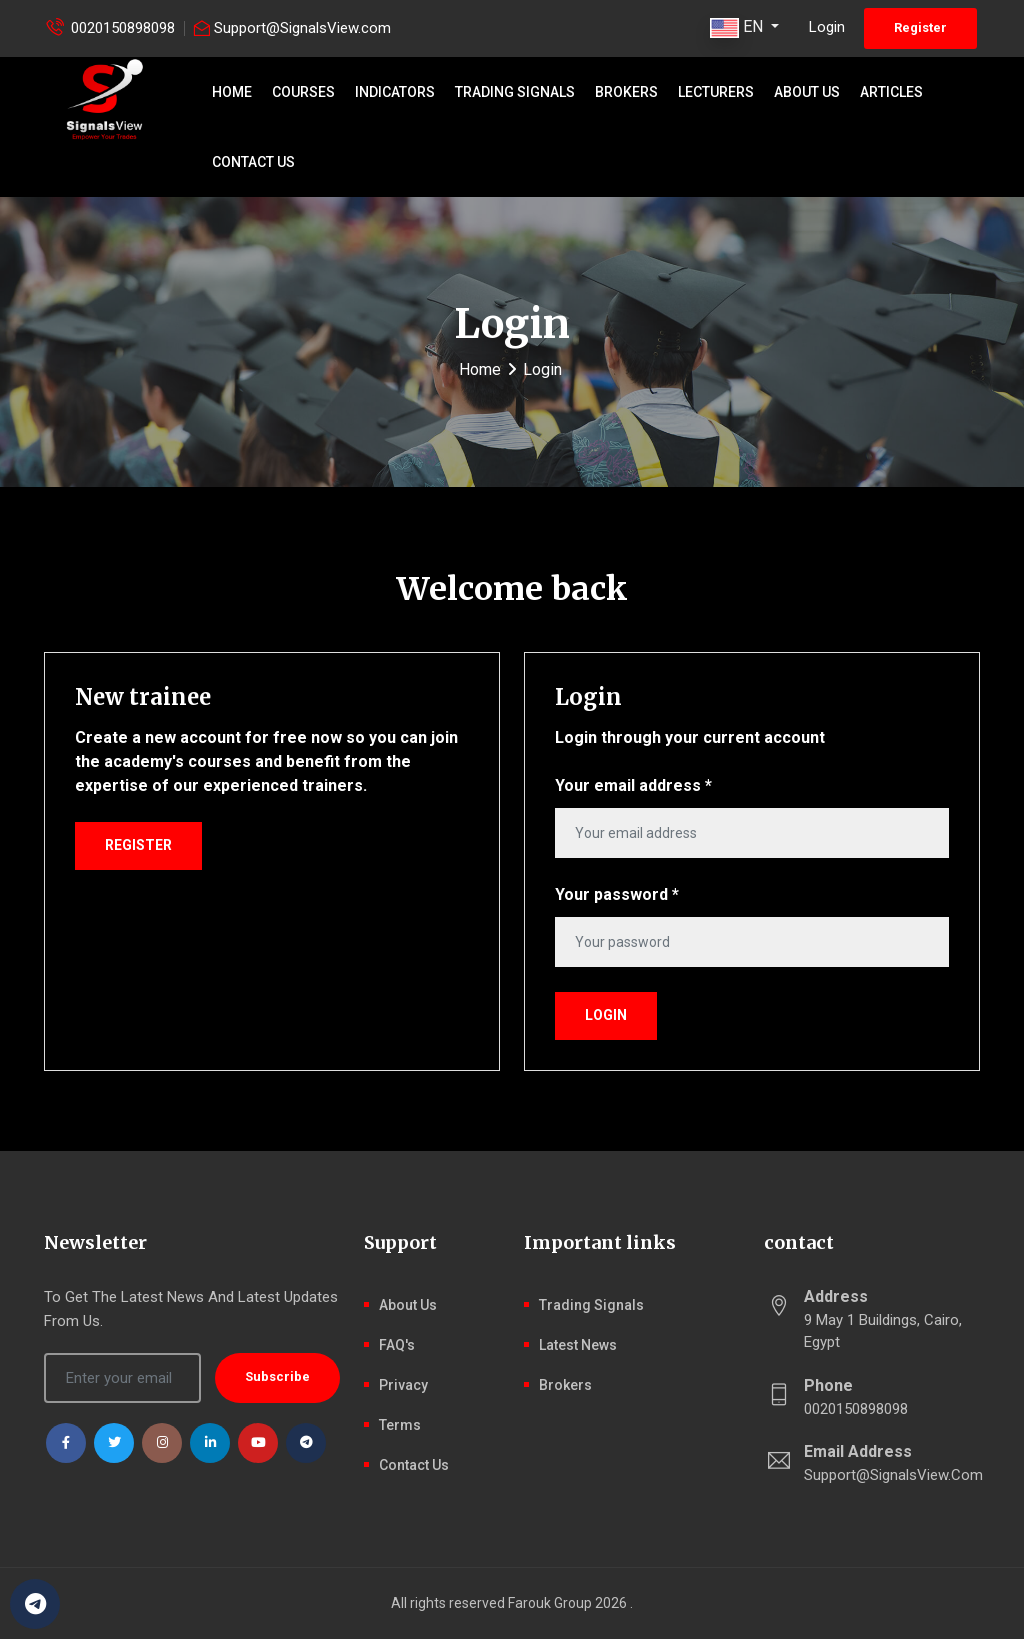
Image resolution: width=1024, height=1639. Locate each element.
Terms (400, 1425)
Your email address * (633, 785)
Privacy (403, 1385)
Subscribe (277, 1376)
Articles (891, 92)
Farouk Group (550, 1603)
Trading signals (515, 92)
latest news (578, 1345)
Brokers (626, 92)
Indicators (395, 92)
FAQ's (397, 1345)
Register (920, 27)
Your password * (617, 894)
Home (232, 92)
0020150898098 (123, 28)
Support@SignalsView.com (302, 28)
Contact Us (253, 162)
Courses (303, 92)
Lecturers (716, 92)
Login (827, 27)
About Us (807, 92)
